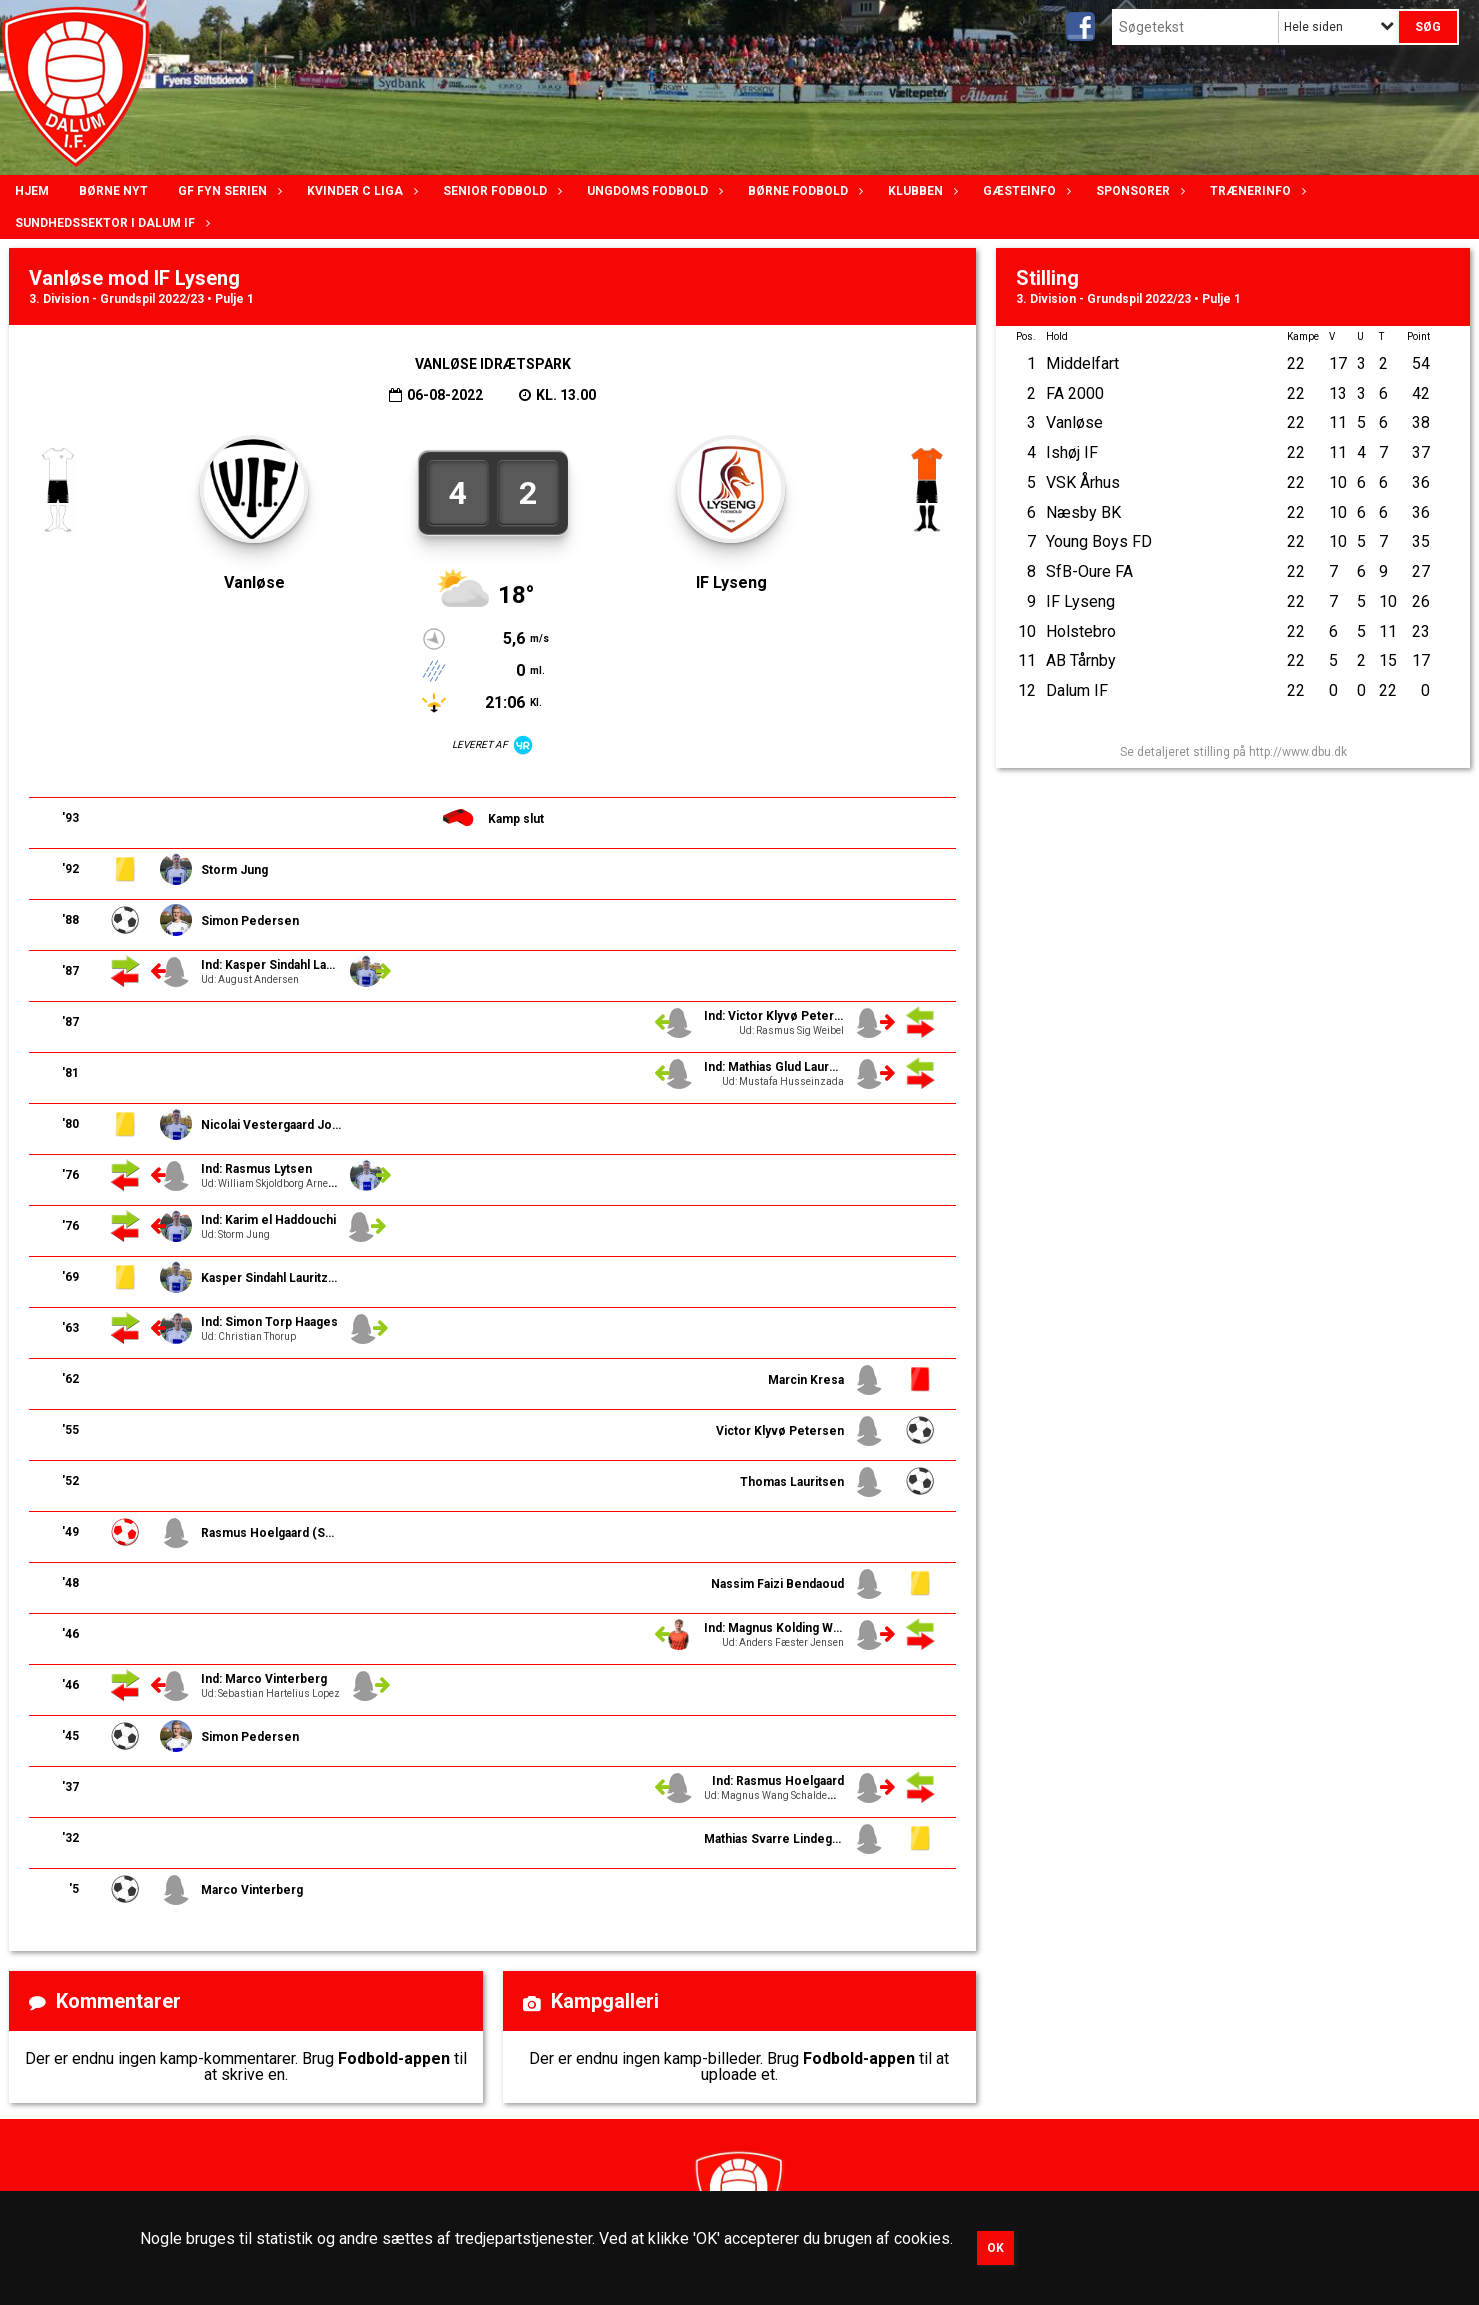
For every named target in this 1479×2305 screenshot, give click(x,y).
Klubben (920, 191)
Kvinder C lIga (360, 191)
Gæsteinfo (1024, 191)
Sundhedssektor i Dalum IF (110, 223)
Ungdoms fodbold (652, 191)
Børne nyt (113, 191)
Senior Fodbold (500, 191)
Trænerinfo (1255, 191)
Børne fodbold (803, 191)
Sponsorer (1138, 191)
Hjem (32, 191)
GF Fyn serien (227, 191)
